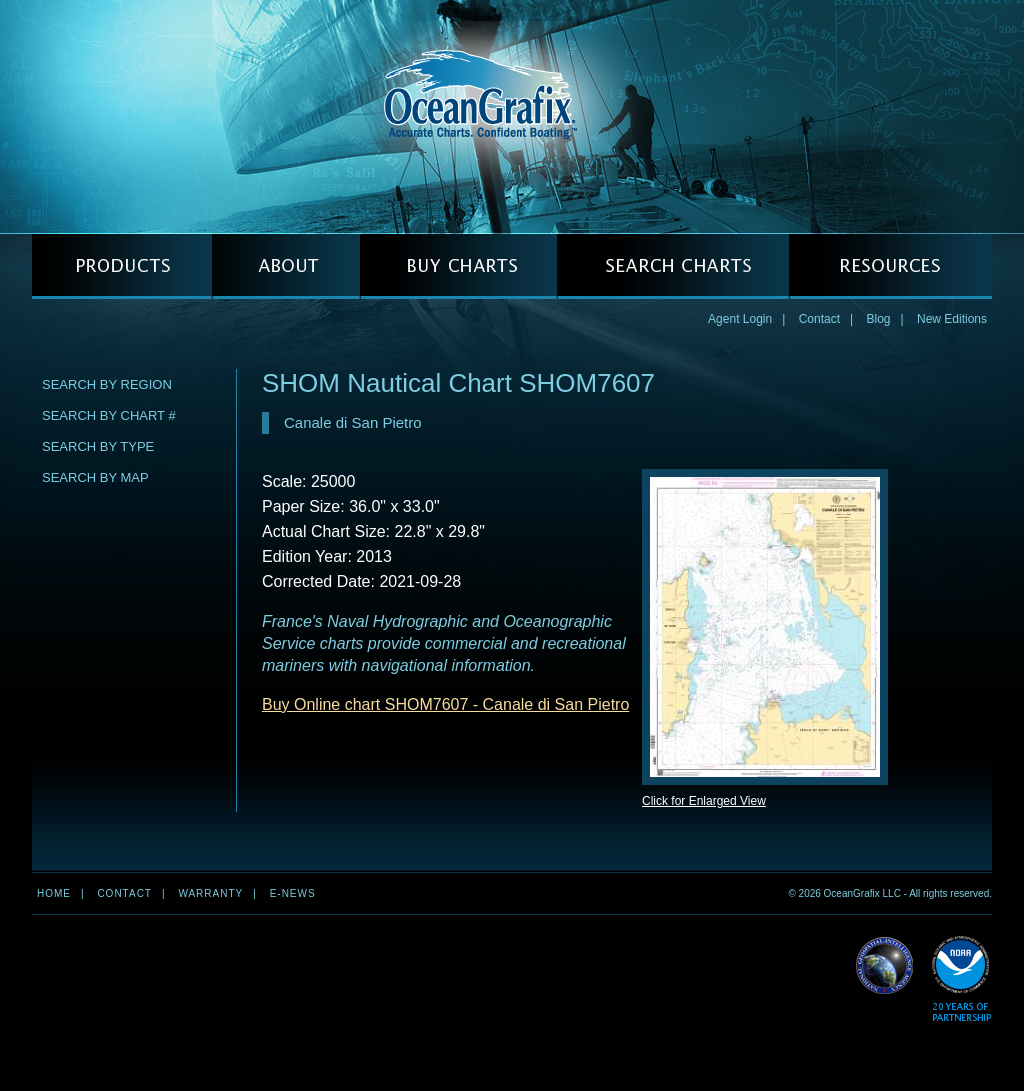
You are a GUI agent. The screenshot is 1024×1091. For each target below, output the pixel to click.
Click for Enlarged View (704, 801)
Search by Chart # (109, 415)
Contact (819, 319)
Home (54, 893)
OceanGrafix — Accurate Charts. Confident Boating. (512, 116)
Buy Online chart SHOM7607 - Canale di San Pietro (445, 704)
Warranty (210, 893)
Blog (878, 319)
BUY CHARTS (458, 266)
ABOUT (286, 266)
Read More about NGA (885, 966)
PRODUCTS (122, 266)
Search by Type (98, 446)
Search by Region (107, 384)
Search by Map (95, 477)
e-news (293, 893)
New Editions (952, 319)
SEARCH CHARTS (673, 266)
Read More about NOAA (961, 979)
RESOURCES (890, 266)
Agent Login (740, 319)
